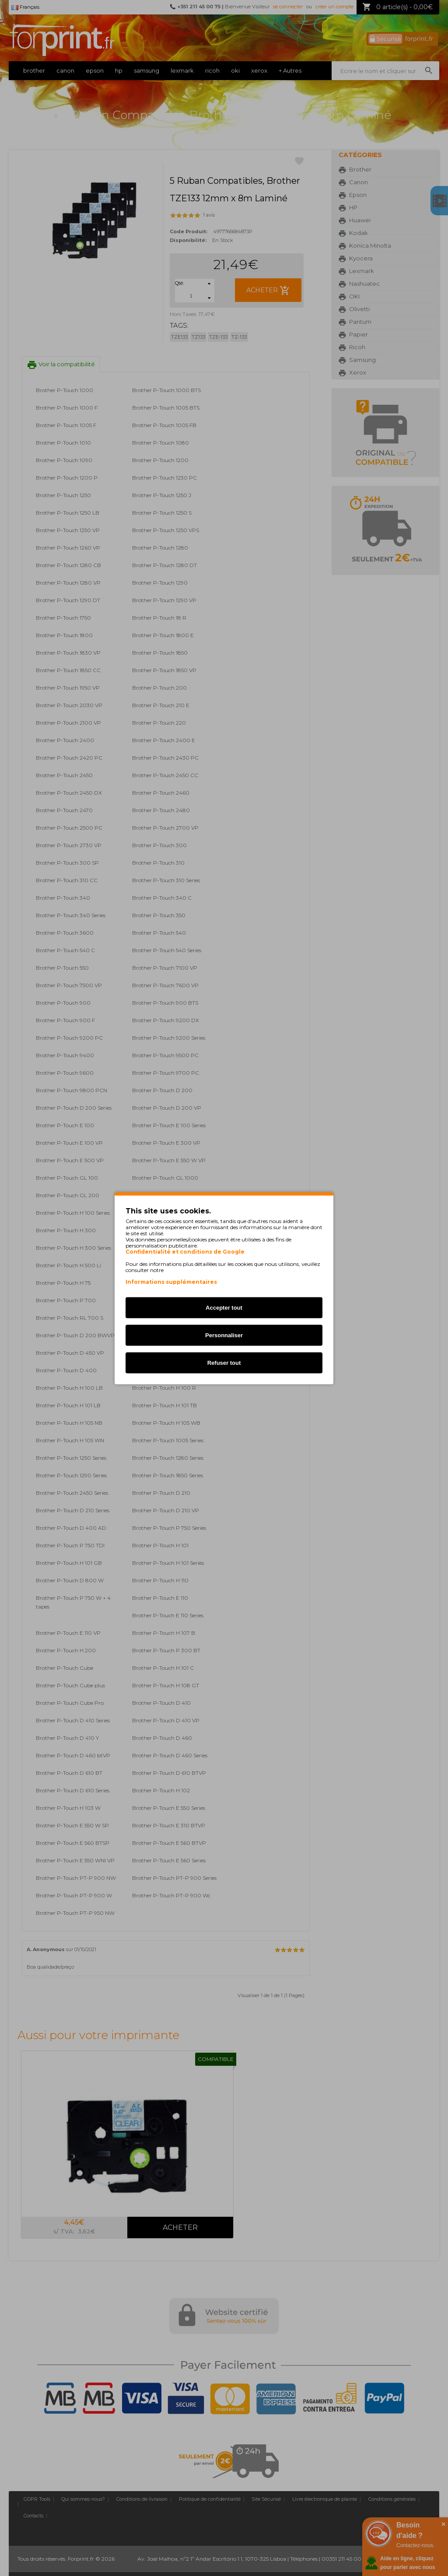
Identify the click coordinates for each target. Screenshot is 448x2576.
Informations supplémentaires (171, 1281)
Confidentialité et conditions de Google (185, 1251)
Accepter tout (224, 1307)
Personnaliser (224, 1335)
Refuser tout (224, 1362)
